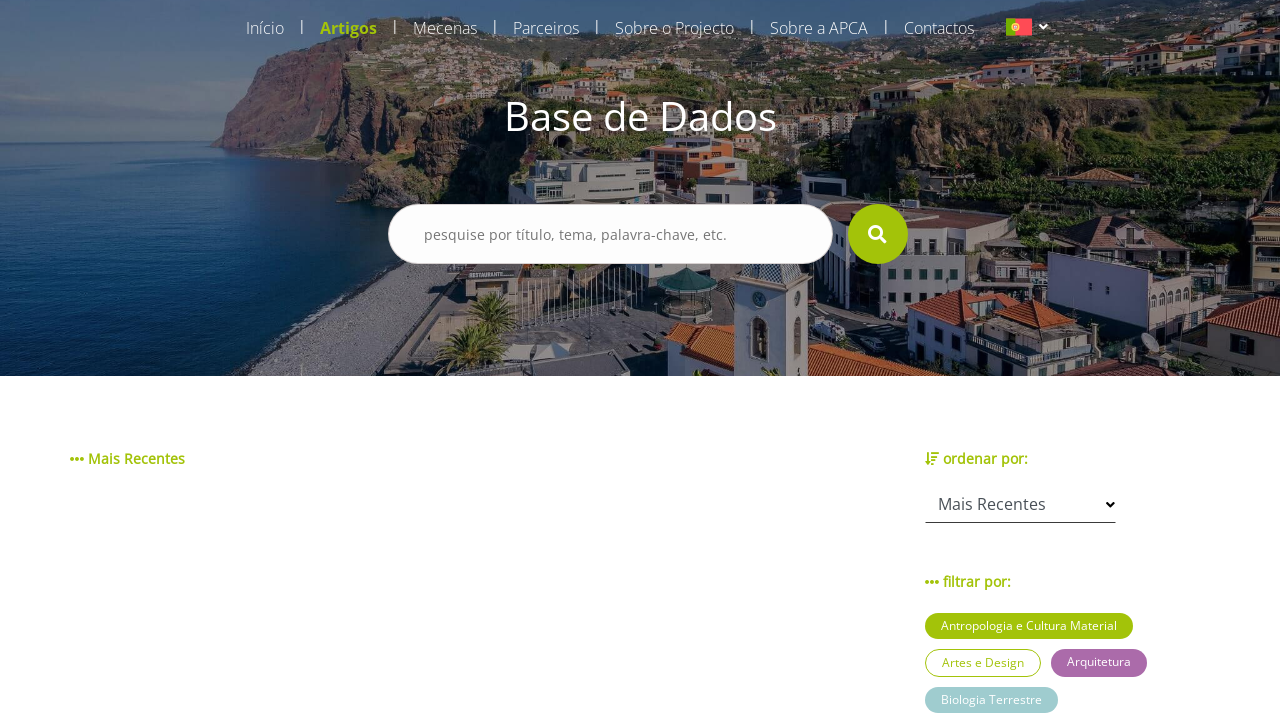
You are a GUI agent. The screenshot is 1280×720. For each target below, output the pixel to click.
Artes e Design (983, 662)
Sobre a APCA (819, 28)
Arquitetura (1099, 661)
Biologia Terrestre (991, 699)
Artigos (348, 28)
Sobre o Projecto (674, 28)
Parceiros (546, 28)
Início (265, 28)
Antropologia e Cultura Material (1029, 625)
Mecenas (445, 28)
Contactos (939, 28)
